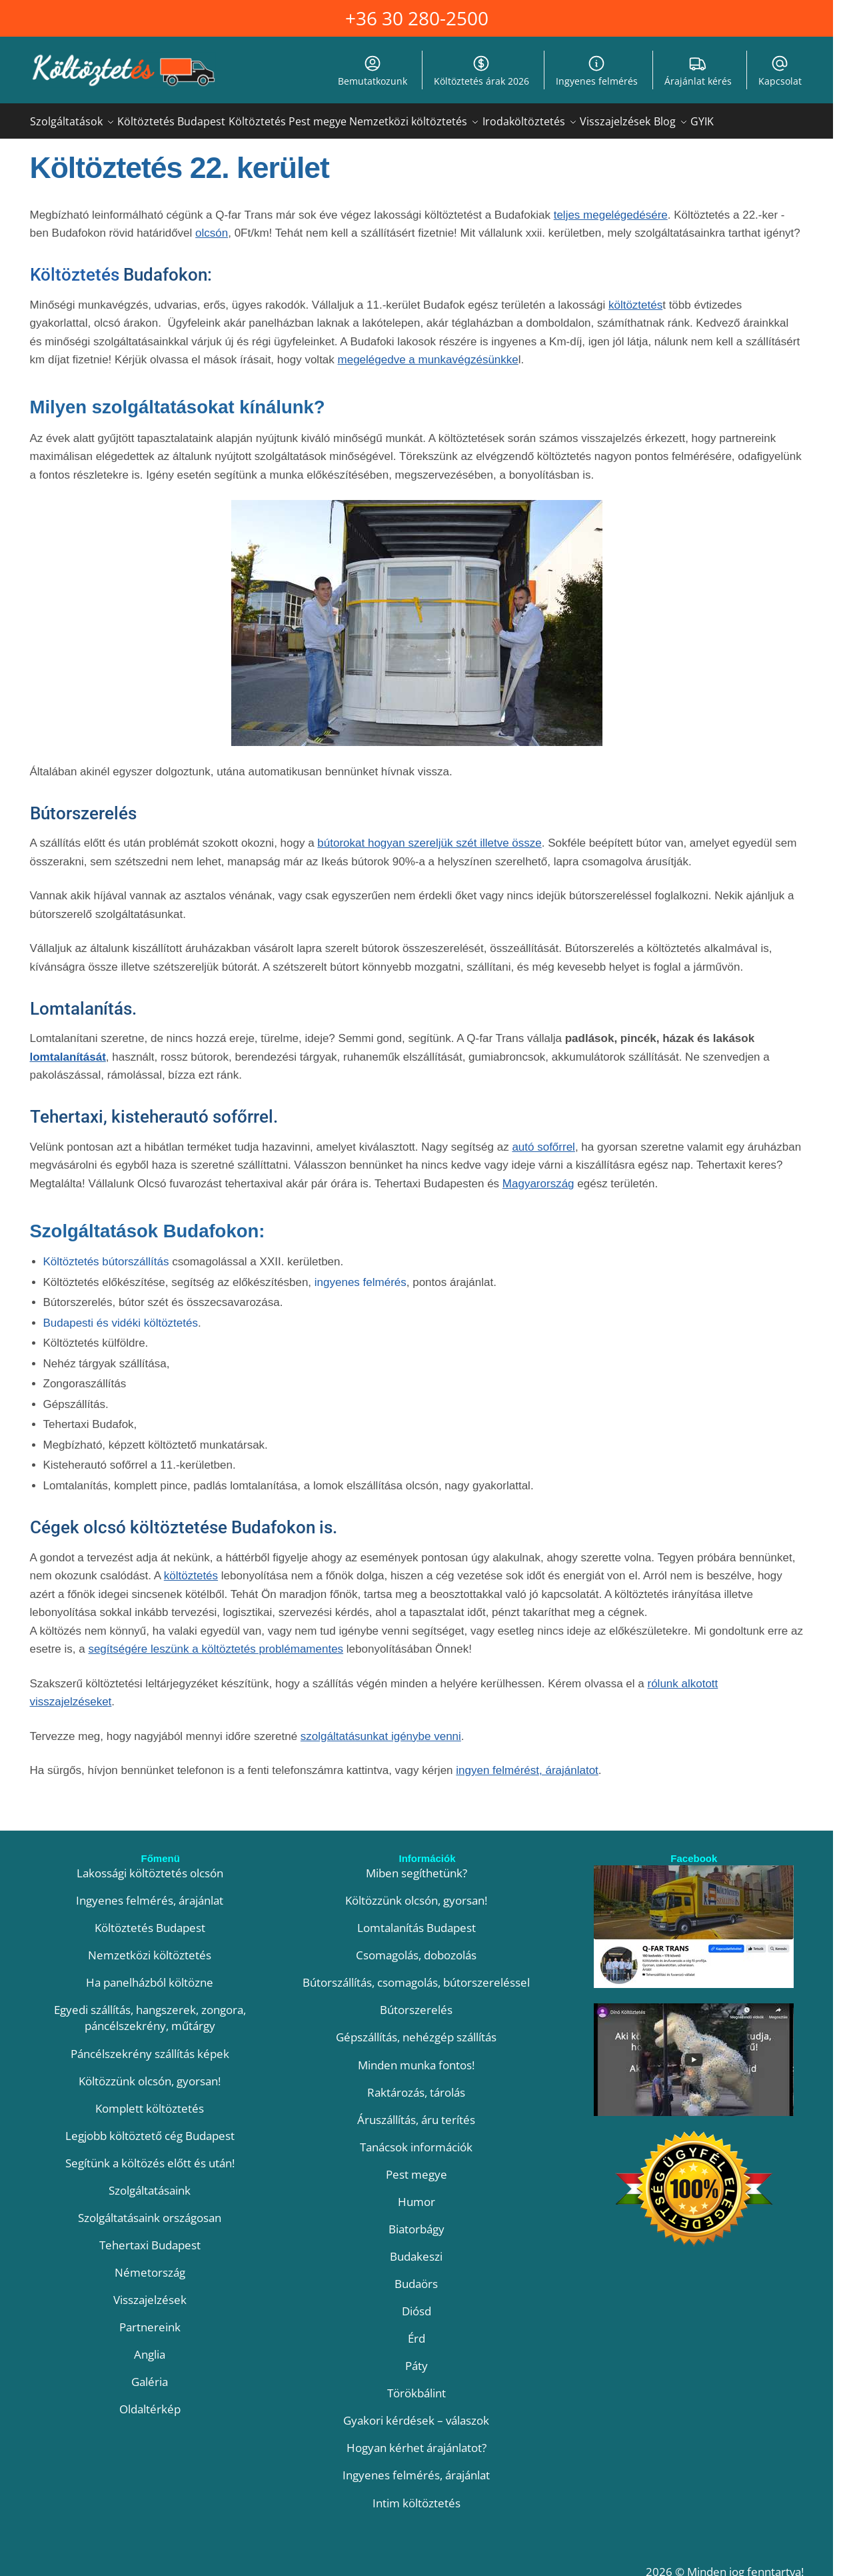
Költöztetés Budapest (150, 1919)
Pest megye (416, 2166)
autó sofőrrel (543, 1139)
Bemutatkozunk (372, 70)
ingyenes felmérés (361, 1274)
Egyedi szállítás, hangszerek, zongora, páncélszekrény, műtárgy (150, 2009)
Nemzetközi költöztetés (149, 1947)
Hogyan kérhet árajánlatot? (416, 2439)
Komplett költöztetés (149, 2100)
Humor (416, 2193)
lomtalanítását (68, 1049)
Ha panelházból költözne (149, 1974)
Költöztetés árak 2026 (481, 70)
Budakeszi (416, 2248)
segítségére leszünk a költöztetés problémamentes (215, 1641)
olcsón (211, 225)
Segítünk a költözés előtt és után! (150, 2155)
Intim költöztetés (416, 2495)
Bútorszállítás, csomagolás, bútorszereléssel (416, 1974)
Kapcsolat (780, 70)
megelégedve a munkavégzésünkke (428, 351)
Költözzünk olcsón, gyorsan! (150, 2073)
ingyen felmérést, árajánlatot (527, 1762)
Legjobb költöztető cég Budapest (150, 2127)
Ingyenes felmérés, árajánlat (149, 1892)
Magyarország (538, 1175)
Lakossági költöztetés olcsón (150, 1865)
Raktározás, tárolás (416, 2084)
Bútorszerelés (416, 2001)
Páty (416, 2357)
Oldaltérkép (150, 2401)
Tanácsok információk (416, 2139)
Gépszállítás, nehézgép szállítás (416, 2029)
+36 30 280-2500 (416, 18)
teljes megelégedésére (611, 207)
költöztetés (635, 297)
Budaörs (416, 2275)
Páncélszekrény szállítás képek (150, 2045)
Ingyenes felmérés (597, 70)
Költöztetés (74, 267)
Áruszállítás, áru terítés (416, 2111)
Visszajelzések (150, 2291)
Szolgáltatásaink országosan (149, 2209)
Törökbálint (416, 2385)
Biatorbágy (416, 2221)
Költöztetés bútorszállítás (106, 1253)
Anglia (149, 2346)
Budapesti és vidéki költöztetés (120, 1315)
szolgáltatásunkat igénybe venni (381, 1728)
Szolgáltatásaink (150, 2182)
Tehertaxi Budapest (150, 2237)
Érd (416, 2330)
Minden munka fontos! (416, 2057)
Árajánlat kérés (698, 70)
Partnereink (150, 2319)
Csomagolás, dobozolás (416, 1947)
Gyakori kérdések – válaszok (416, 2412)
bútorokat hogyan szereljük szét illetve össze (429, 835)
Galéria (149, 2373)
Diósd (416, 2303)
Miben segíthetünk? (416, 1865)
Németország (150, 2264)
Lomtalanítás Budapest (416, 1919)
